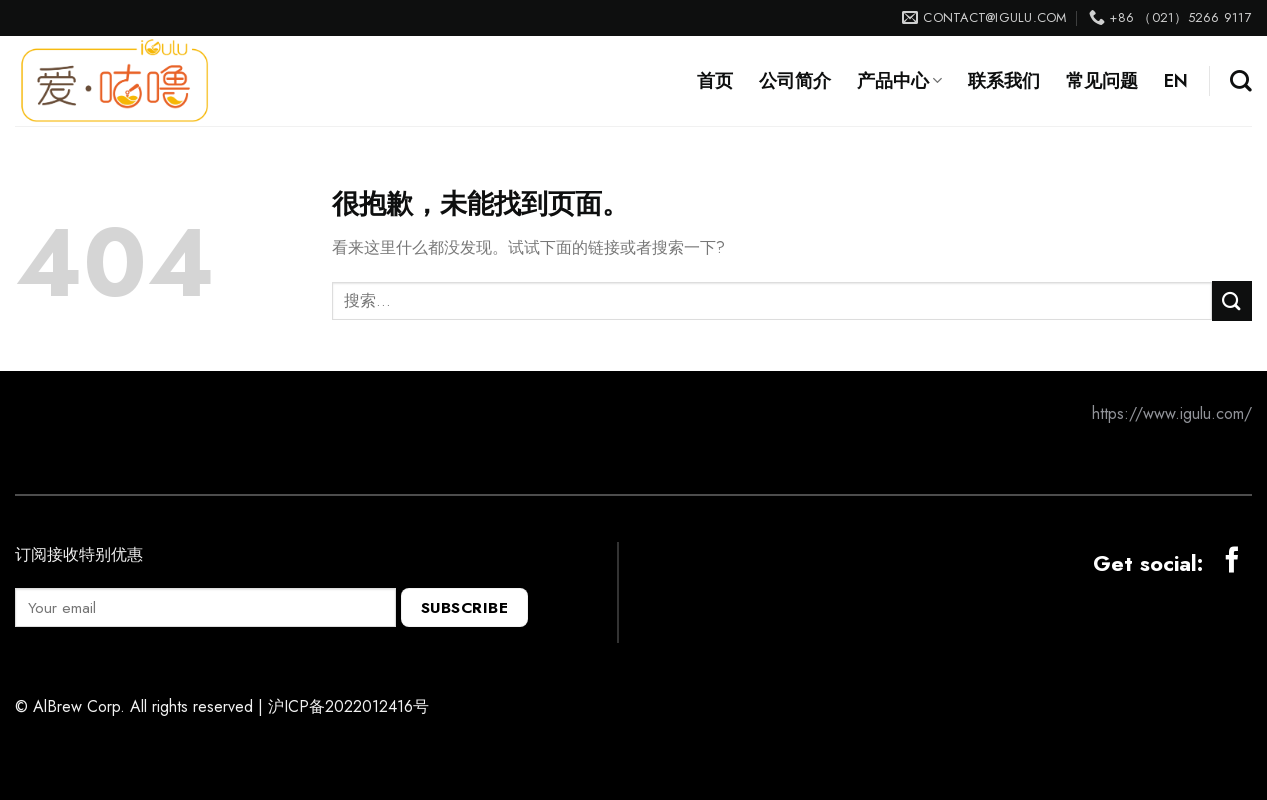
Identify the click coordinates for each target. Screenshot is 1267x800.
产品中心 (899, 81)
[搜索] (1241, 81)
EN (1176, 81)
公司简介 (795, 81)
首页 (715, 81)
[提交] (1232, 300)
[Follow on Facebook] (1232, 562)
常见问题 (1102, 81)
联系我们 (1004, 81)
